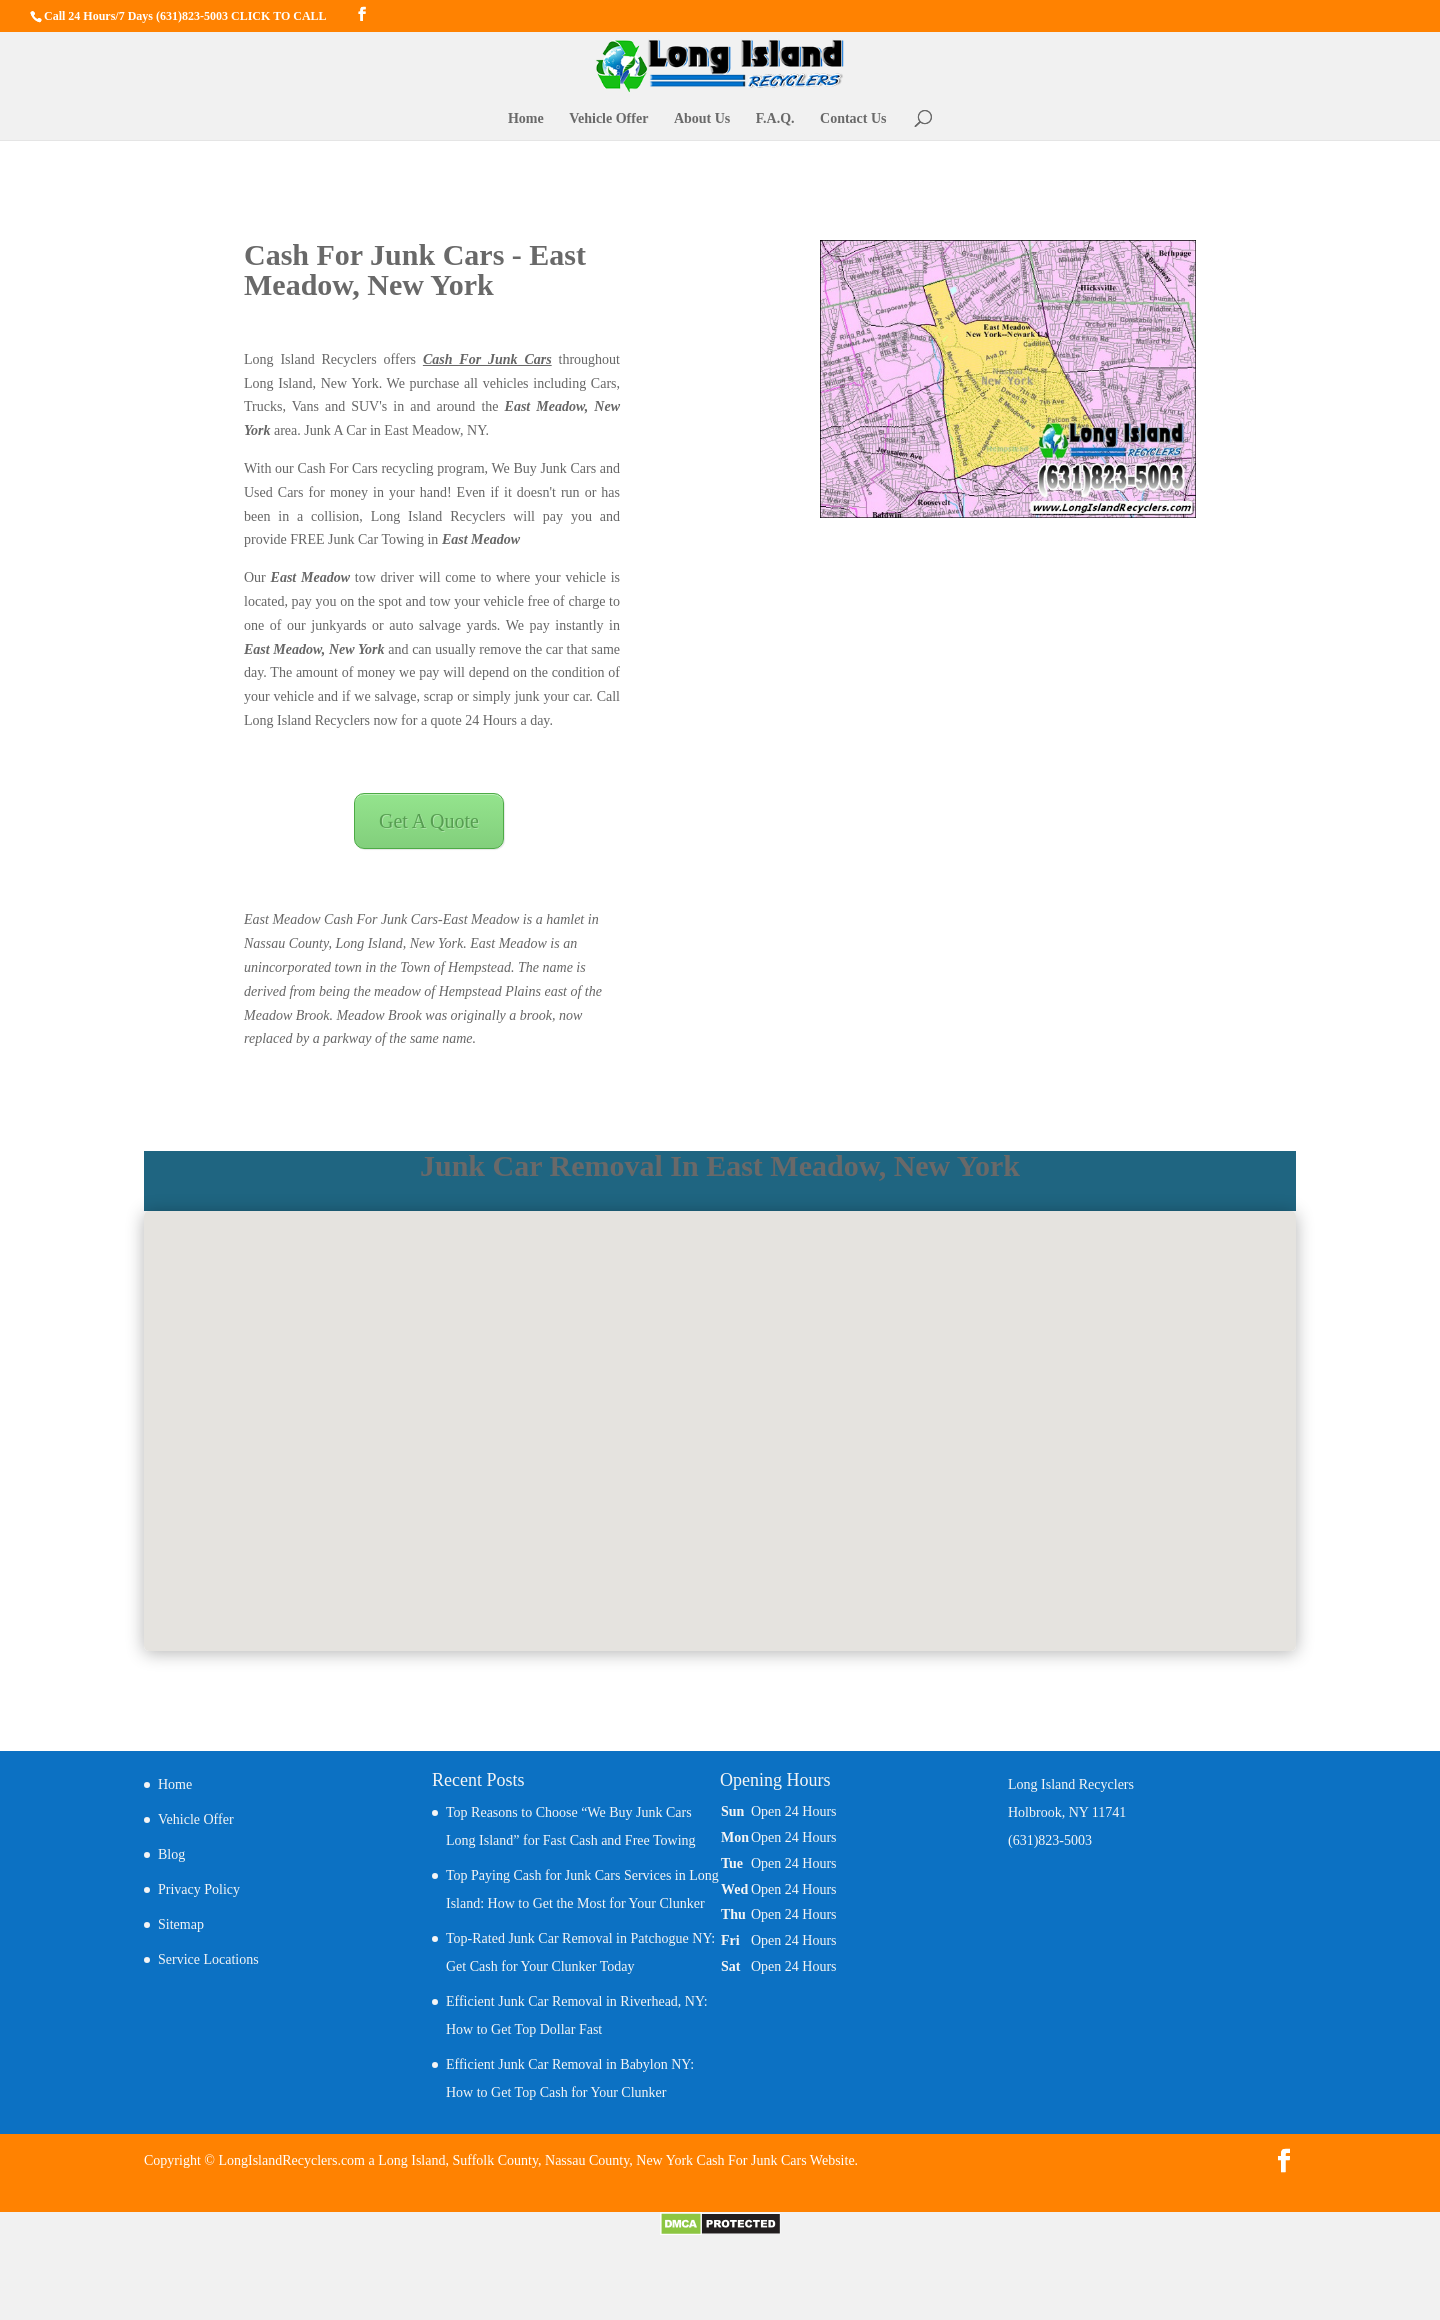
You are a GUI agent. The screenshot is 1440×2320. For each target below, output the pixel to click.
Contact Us (853, 119)
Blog (171, 1854)
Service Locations (208, 1959)
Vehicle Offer (608, 119)
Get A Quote (429, 821)
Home (526, 119)
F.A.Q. (775, 119)
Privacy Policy (199, 1889)
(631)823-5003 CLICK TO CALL (241, 16)
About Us (702, 119)
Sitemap (181, 1924)
